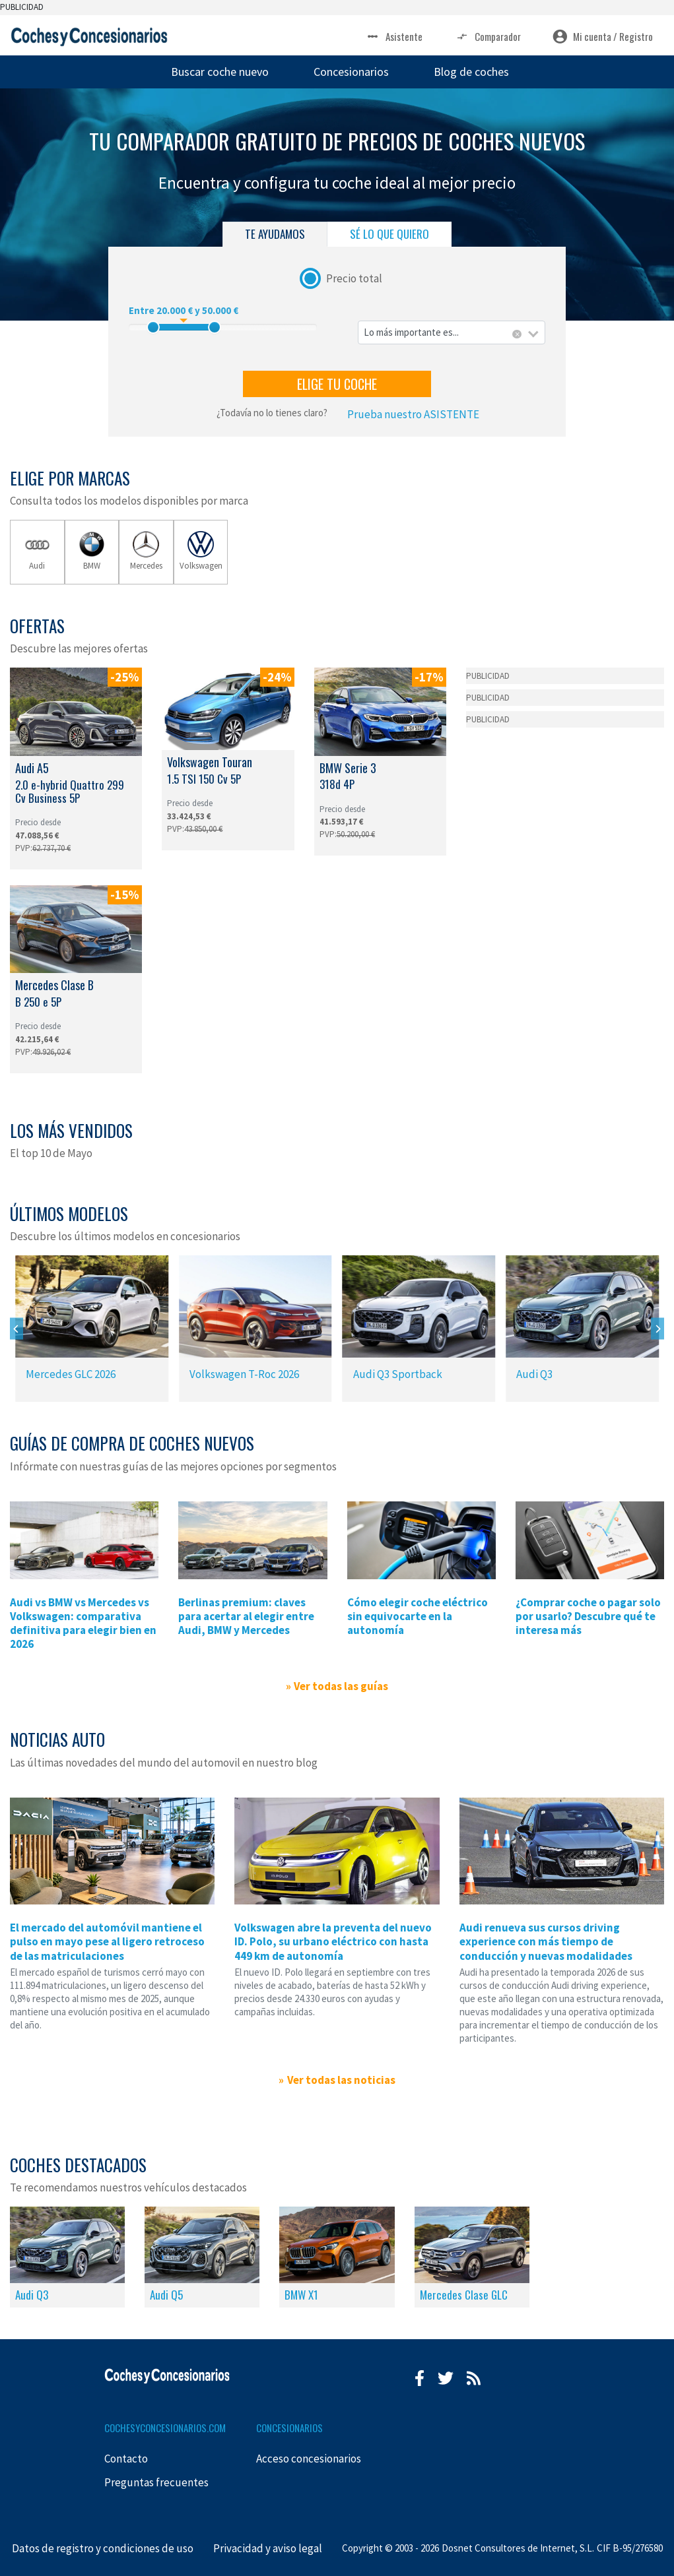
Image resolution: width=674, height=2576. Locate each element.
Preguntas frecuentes (156, 2482)
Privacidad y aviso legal (267, 2548)
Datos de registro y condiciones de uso (102, 2548)
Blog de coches (471, 71)
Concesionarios (351, 71)
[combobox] (452, 333)
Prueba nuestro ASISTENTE (413, 414)
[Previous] (16, 1329)
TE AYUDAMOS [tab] (275, 234)
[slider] (153, 327)
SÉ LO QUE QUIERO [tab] (389, 234)
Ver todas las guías (341, 1686)
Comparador (487, 36)
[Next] (657, 1329)
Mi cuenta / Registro (603, 36)
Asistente (393, 36)
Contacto (126, 2458)
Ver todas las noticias (341, 2080)
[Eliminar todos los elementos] (517, 334)
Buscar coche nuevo (220, 71)
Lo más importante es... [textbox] (411, 332)
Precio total (354, 277)
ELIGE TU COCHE (337, 384)
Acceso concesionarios (308, 2458)
